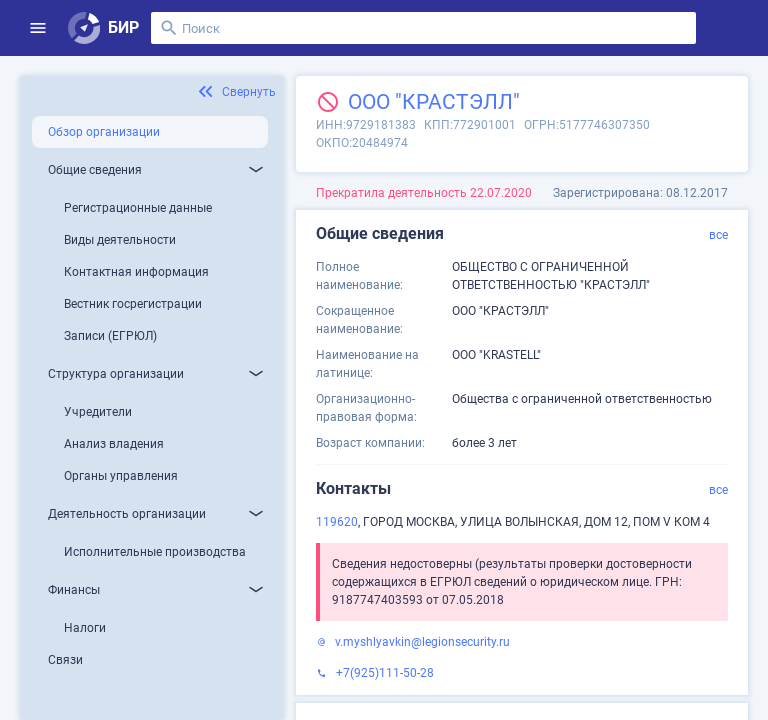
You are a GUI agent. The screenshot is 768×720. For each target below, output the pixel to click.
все (718, 235)
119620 (337, 522)
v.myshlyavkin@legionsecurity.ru (422, 642)
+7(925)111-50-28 (385, 673)
